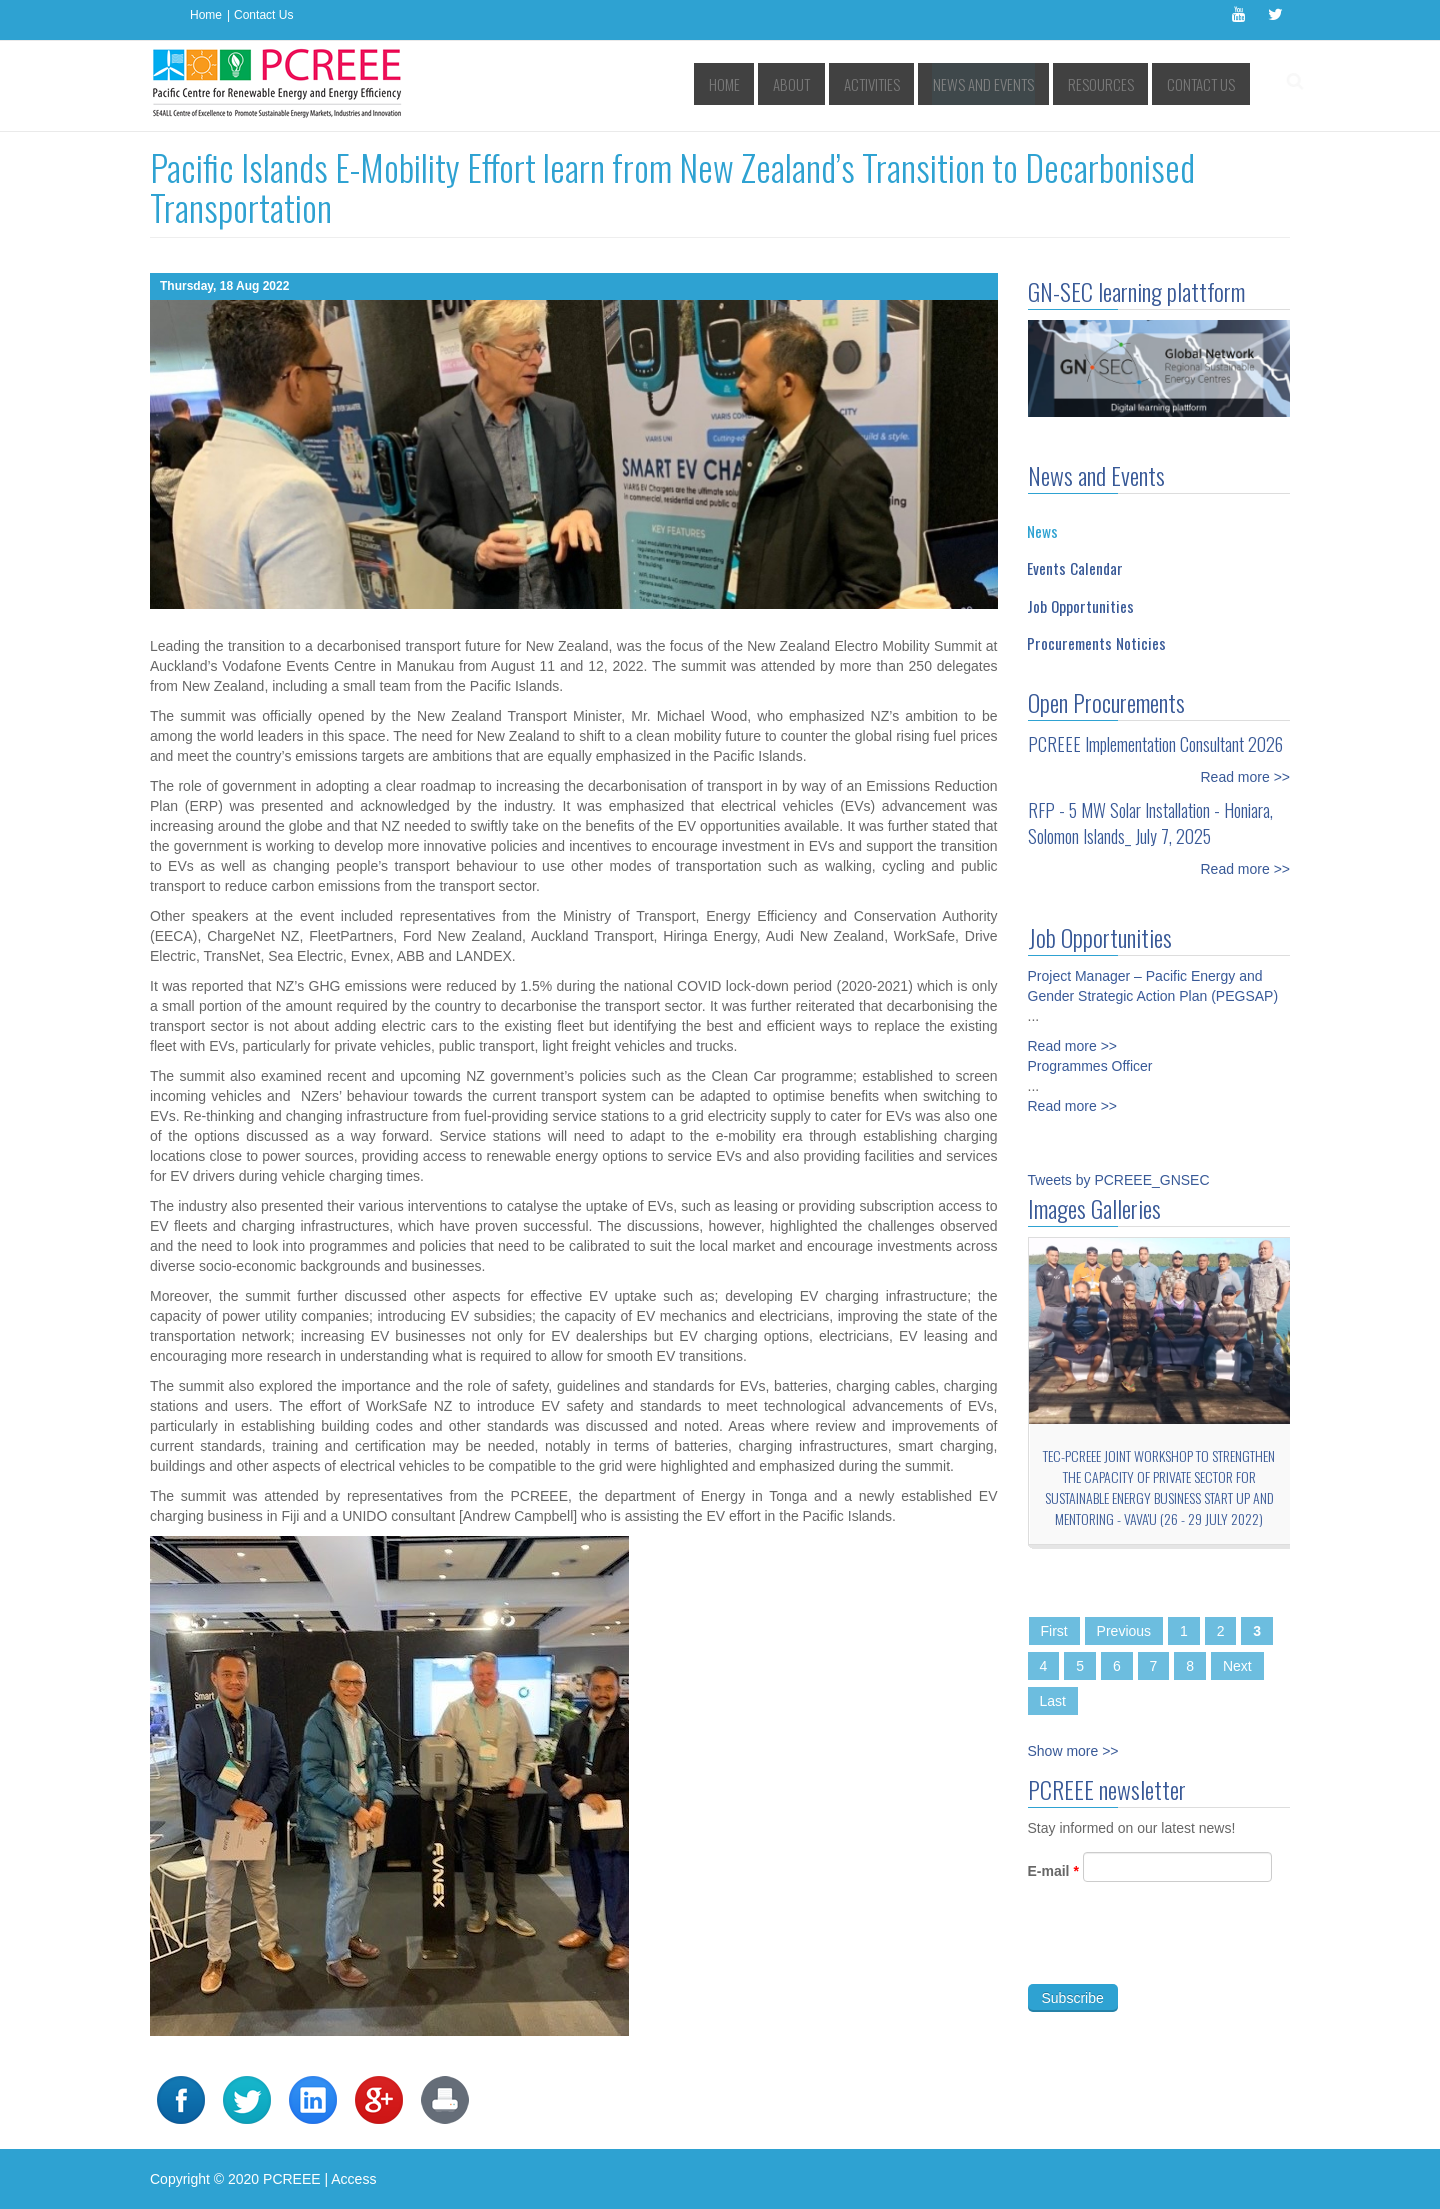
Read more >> (1246, 777)
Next (1237, 1666)
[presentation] (1180, 1959)
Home (206, 15)
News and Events (1008, 84)
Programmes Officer (1090, 1052)
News (1042, 531)
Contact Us (263, 15)
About (836, 84)
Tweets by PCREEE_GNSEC (1119, 1180)
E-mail (1053, 1885)
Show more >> (1073, 1751)
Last (1053, 1701)
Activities (908, 84)
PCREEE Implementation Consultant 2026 (1155, 744)
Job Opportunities (1080, 606)
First (1054, 1631)
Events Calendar (1075, 568)
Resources (1112, 84)
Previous (1124, 1631)
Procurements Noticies (1096, 643)
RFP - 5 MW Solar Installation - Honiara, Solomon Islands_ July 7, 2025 (1150, 823)
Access (353, 2179)
